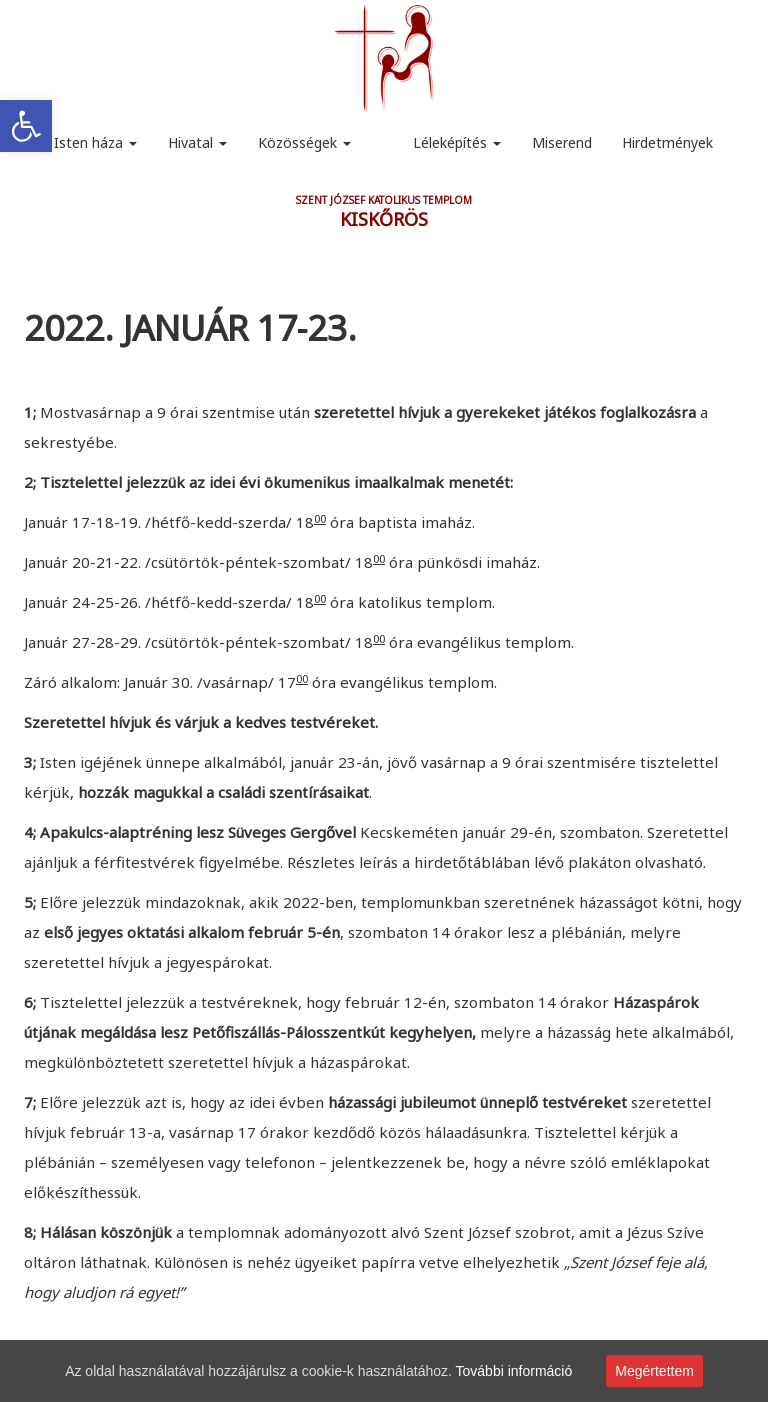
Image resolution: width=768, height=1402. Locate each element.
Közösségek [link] (304, 142)
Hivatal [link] (197, 142)
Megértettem (654, 1371)
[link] (26, 126)
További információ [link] (514, 1371)
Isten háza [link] (95, 142)
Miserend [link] (562, 142)
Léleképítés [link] (457, 142)
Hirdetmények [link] (667, 142)
